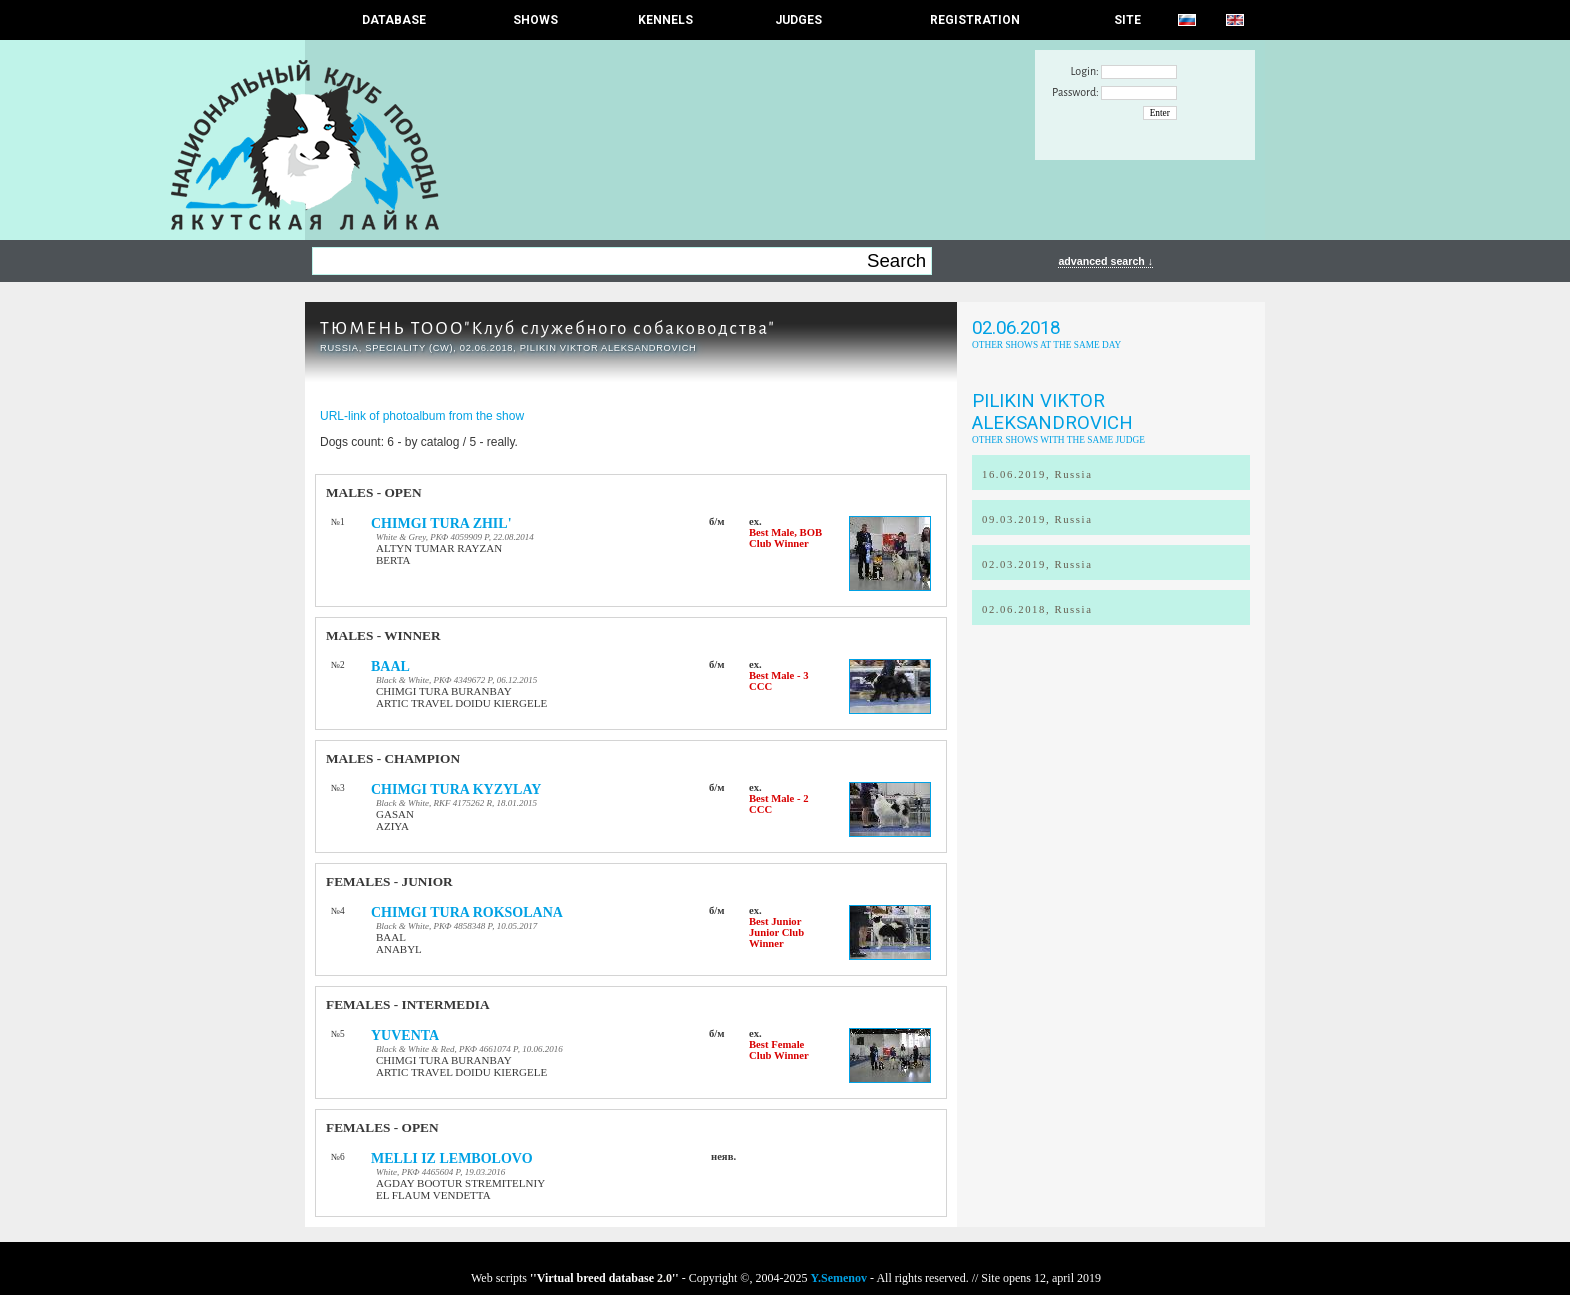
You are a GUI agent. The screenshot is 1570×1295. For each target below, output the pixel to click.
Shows (535, 20)
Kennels (665, 20)
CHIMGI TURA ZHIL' (441, 523)
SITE (1127, 20)
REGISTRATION (975, 20)
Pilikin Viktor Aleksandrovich (1052, 412)
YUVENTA (405, 1035)
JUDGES (798, 20)
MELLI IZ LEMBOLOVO (452, 1158)
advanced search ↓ (1105, 261)
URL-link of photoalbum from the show (422, 416)
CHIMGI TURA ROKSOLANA (467, 912)
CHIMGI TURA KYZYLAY (456, 789)
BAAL (390, 666)
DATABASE (394, 20)
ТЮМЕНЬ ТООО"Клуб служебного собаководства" (548, 328)
